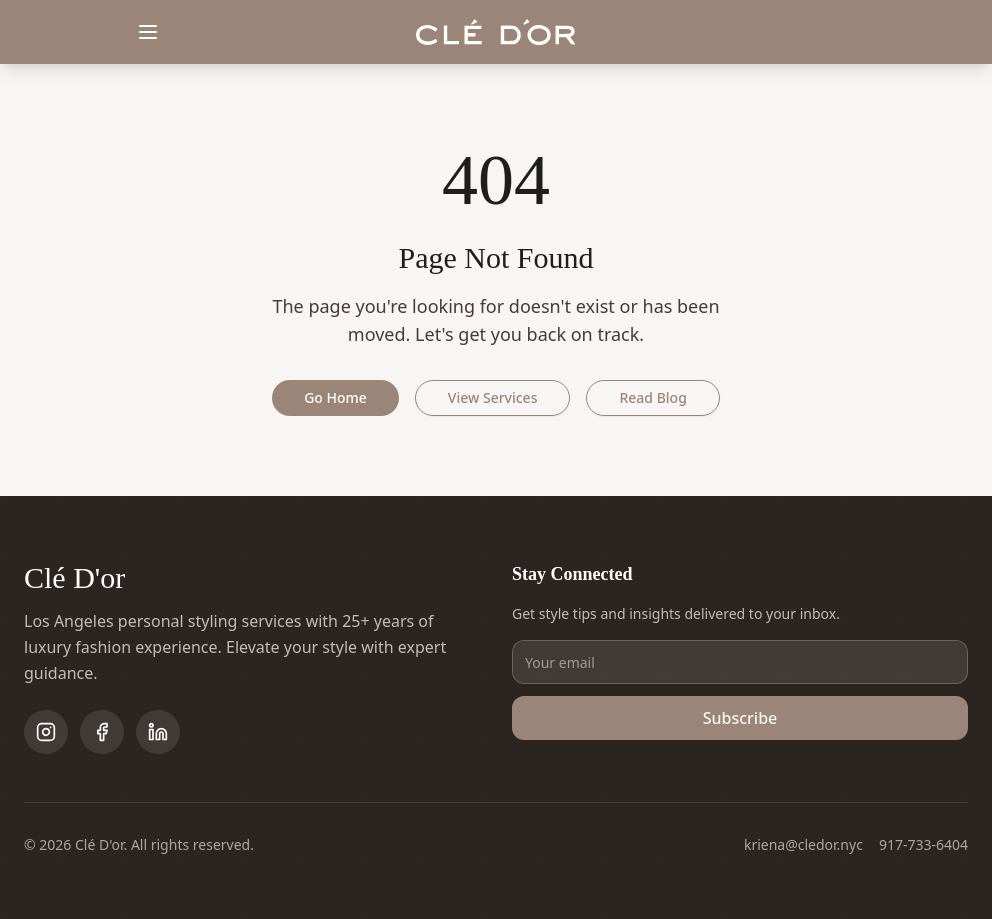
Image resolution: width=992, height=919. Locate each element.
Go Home (335, 397)
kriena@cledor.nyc (803, 844)
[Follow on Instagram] (46, 732)
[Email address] (740, 662)
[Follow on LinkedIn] (158, 732)
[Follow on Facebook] (102, 732)
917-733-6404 (923, 844)
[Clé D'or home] (496, 32)
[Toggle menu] (148, 32)
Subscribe (740, 718)
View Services (493, 397)
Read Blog (652, 397)
